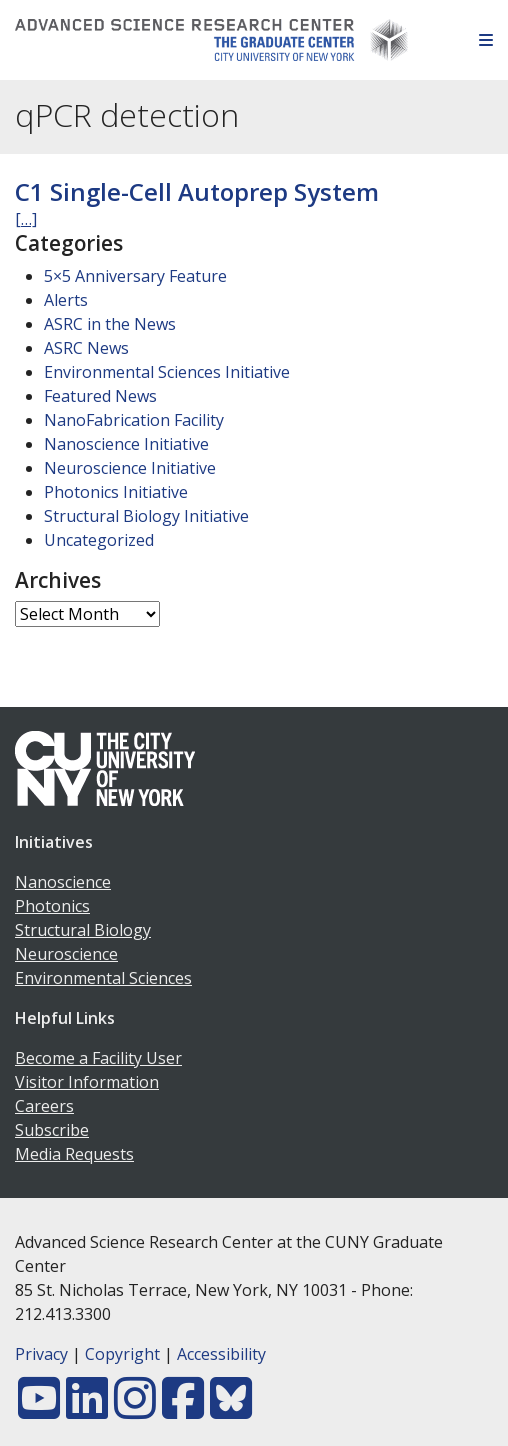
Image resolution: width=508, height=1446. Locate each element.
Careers (44, 1106)
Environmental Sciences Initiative (167, 372)
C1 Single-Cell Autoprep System (197, 191)
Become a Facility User (98, 1058)
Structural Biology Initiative (146, 516)
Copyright (122, 1354)
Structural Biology (83, 930)
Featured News (100, 396)
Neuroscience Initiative (130, 468)
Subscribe (52, 1130)
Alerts (66, 300)
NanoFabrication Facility (134, 420)
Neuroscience (66, 954)
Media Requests (74, 1154)
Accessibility (221, 1354)
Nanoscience (63, 882)
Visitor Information (87, 1082)
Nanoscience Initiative (126, 444)
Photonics (52, 906)
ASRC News (86, 348)
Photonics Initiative (116, 492)
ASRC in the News (110, 324)
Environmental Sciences (103, 978)
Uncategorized (99, 540)
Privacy (41, 1354)
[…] (26, 219)
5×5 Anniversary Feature (135, 276)
